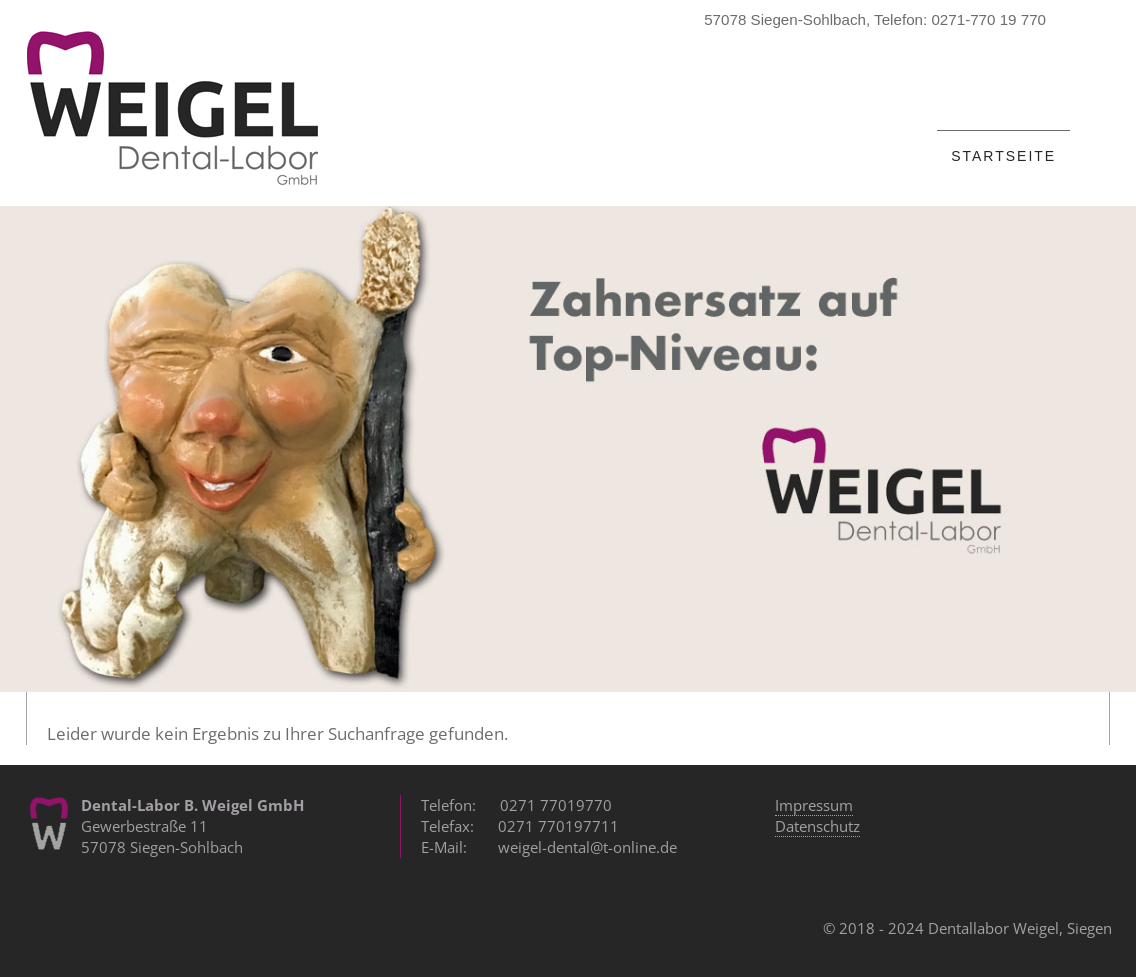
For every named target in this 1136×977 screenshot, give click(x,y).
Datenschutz (817, 826)
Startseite (1003, 156)
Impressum (814, 805)
